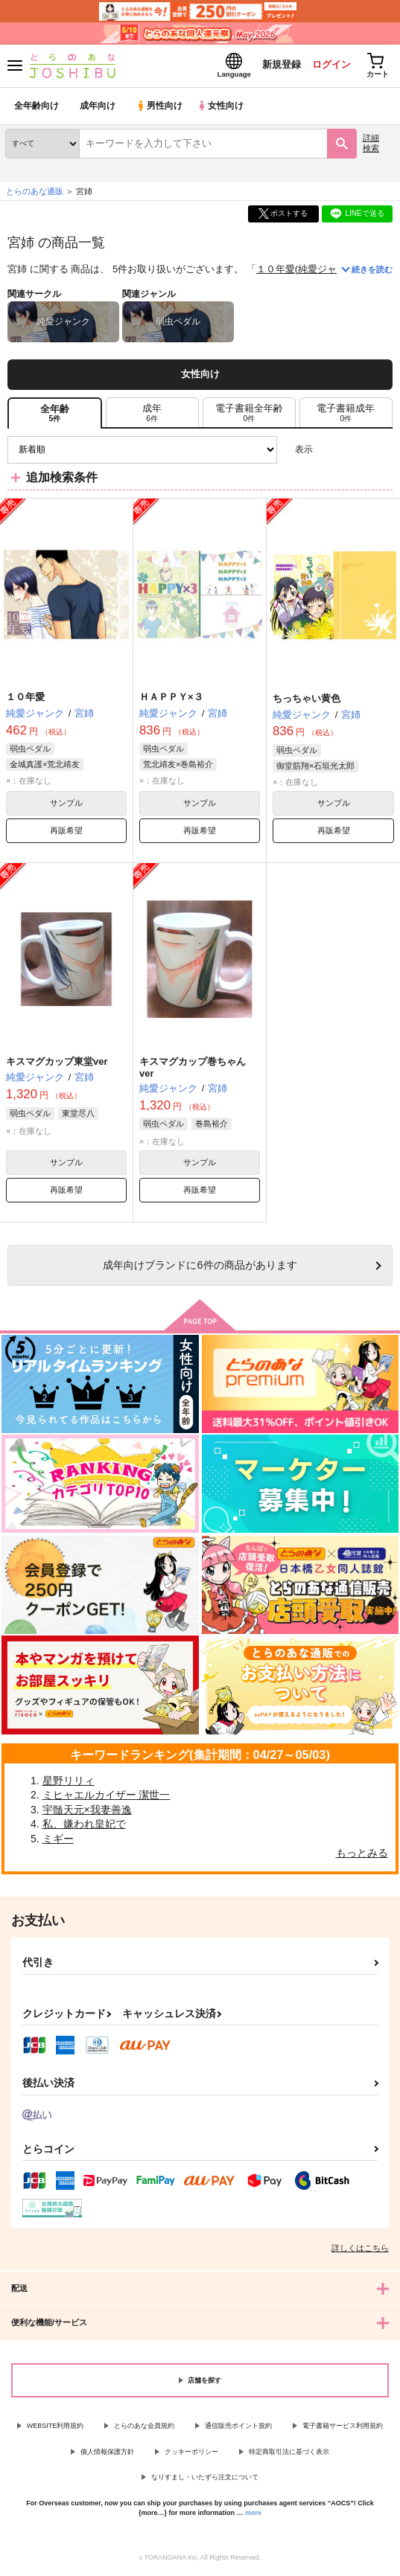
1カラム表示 (381, 451)
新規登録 (275, 65)
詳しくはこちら (360, 2250)
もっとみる (362, 1855)
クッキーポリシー (191, 2453)
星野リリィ (68, 1782)
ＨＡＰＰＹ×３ (171, 699)
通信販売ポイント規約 (238, 2428)
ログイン (326, 65)
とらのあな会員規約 (144, 2428)
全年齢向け (37, 107)
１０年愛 (275, 271)
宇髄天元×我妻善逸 (87, 1811)
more (253, 2514)
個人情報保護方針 (107, 2453)
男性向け (160, 107)
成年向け (98, 107)
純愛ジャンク (327, 271)
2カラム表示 (355, 451)
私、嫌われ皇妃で (84, 1826)
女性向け (224, 107)
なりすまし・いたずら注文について (204, 2479)
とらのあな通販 (34, 192)
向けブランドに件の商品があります (199, 1267)
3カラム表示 (329, 451)
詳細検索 (371, 144)
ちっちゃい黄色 (306, 699)
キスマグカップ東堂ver (57, 1062)
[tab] (152, 414)
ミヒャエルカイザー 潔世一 (106, 1797)
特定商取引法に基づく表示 (289, 2453)
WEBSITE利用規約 (55, 2428)
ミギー (58, 1840)
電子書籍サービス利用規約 (342, 2428)
